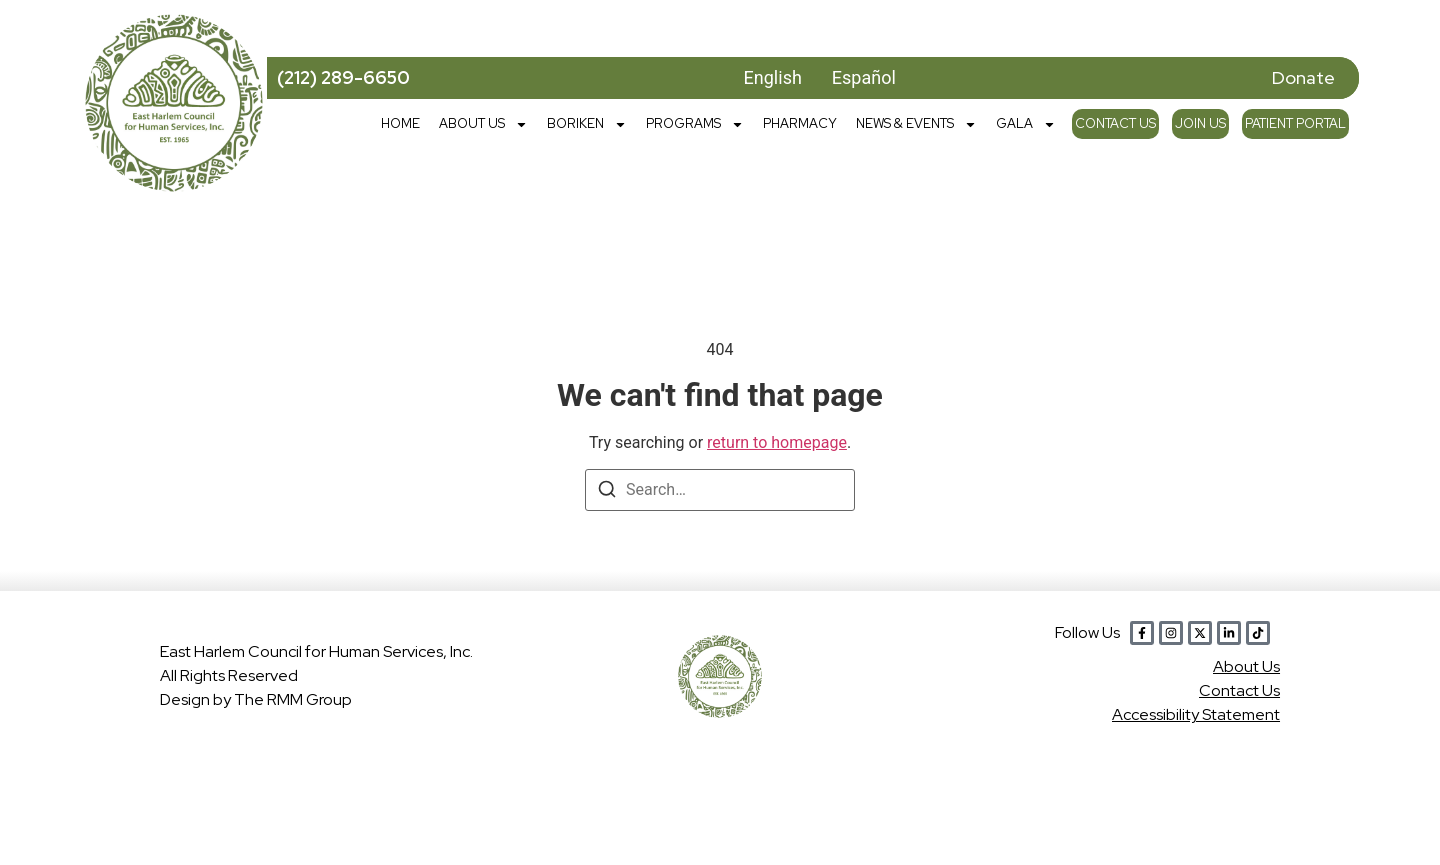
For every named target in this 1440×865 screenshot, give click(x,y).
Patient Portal (1295, 123)
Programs (695, 124)
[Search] (607, 492)
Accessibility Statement (1196, 714)
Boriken (587, 124)
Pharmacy (800, 123)
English (773, 77)
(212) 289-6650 (343, 77)
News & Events (916, 124)
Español (864, 77)
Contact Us (1115, 123)
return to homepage (777, 442)
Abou (1246, 666)
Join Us (1200, 123)
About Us (483, 124)
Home (400, 123)
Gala (1026, 124)
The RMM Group (293, 699)
